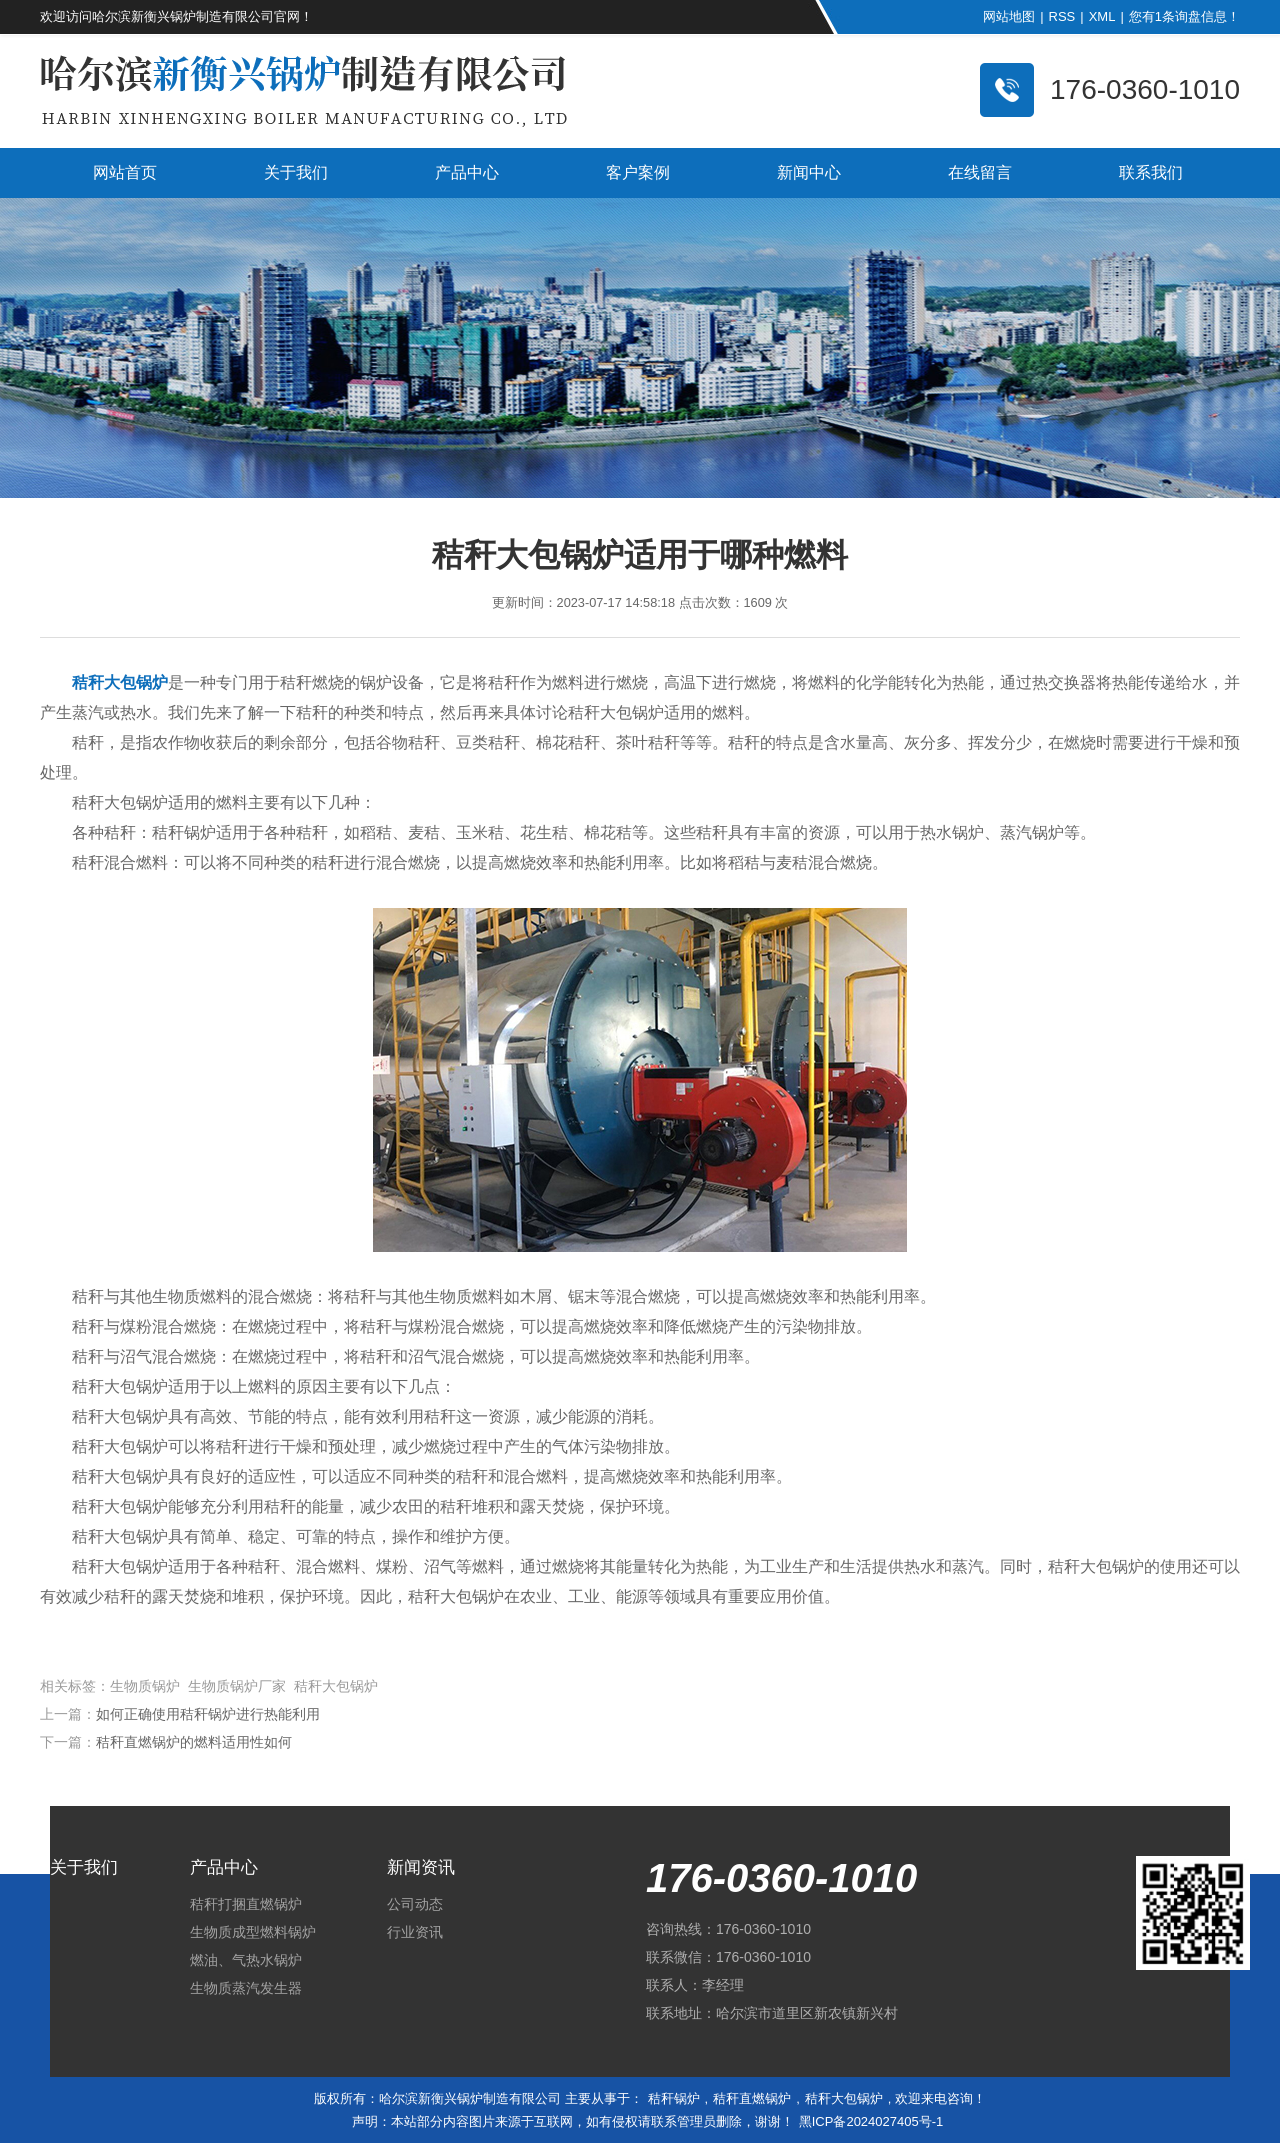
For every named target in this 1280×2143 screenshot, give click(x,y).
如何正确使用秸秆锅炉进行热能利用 (208, 1714)
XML (1102, 16)
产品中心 (467, 172)
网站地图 (1009, 16)
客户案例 (638, 172)
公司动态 (415, 1904)
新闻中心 (809, 172)
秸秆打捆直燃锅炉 (246, 1904)
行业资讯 (415, 1932)
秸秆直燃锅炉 (752, 2098)
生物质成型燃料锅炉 (253, 1932)
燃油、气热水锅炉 (246, 1960)
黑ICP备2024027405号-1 (871, 2121)
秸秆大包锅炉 (844, 2098)
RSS (1062, 16)
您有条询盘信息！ (1184, 16)
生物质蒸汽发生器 (246, 1988)
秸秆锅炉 (674, 2098)
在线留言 (980, 172)
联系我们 (1151, 172)
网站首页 (125, 172)
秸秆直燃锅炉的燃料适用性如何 (194, 1742)
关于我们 (296, 172)
